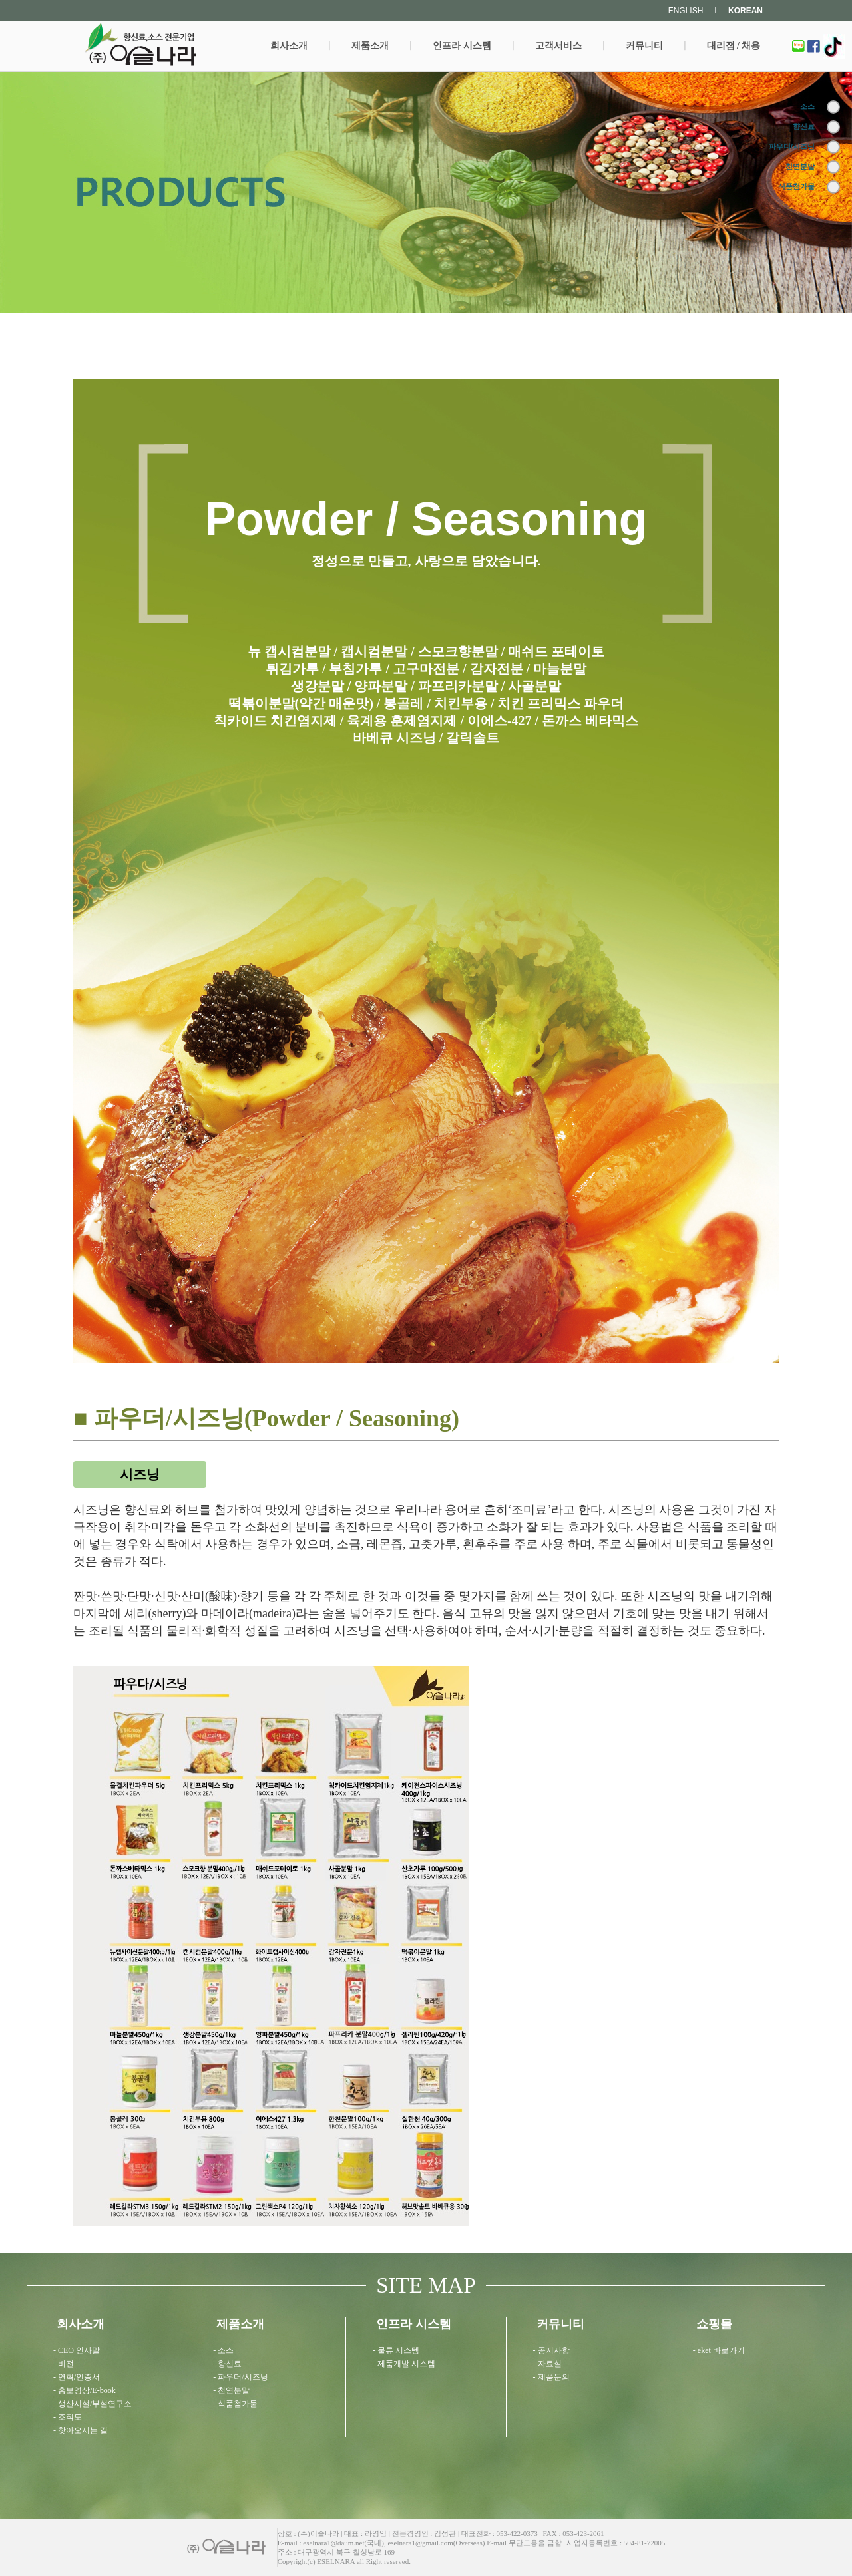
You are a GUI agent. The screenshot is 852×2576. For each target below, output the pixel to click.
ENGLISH (686, 10)
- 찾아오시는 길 (80, 2430)
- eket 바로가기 (719, 2350)
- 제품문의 (551, 2377)
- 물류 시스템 (396, 2350)
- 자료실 (547, 2363)
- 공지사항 (551, 2350)
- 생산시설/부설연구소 (92, 2403)
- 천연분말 (231, 2390)
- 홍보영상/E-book (84, 2390)
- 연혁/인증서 (76, 2377)
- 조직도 (67, 2417)
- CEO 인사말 (76, 2350)
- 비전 (63, 2363)
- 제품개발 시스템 (404, 2363)
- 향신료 (227, 2363)
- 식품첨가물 (235, 2403)
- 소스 (223, 2350)
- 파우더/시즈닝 (240, 2377)
